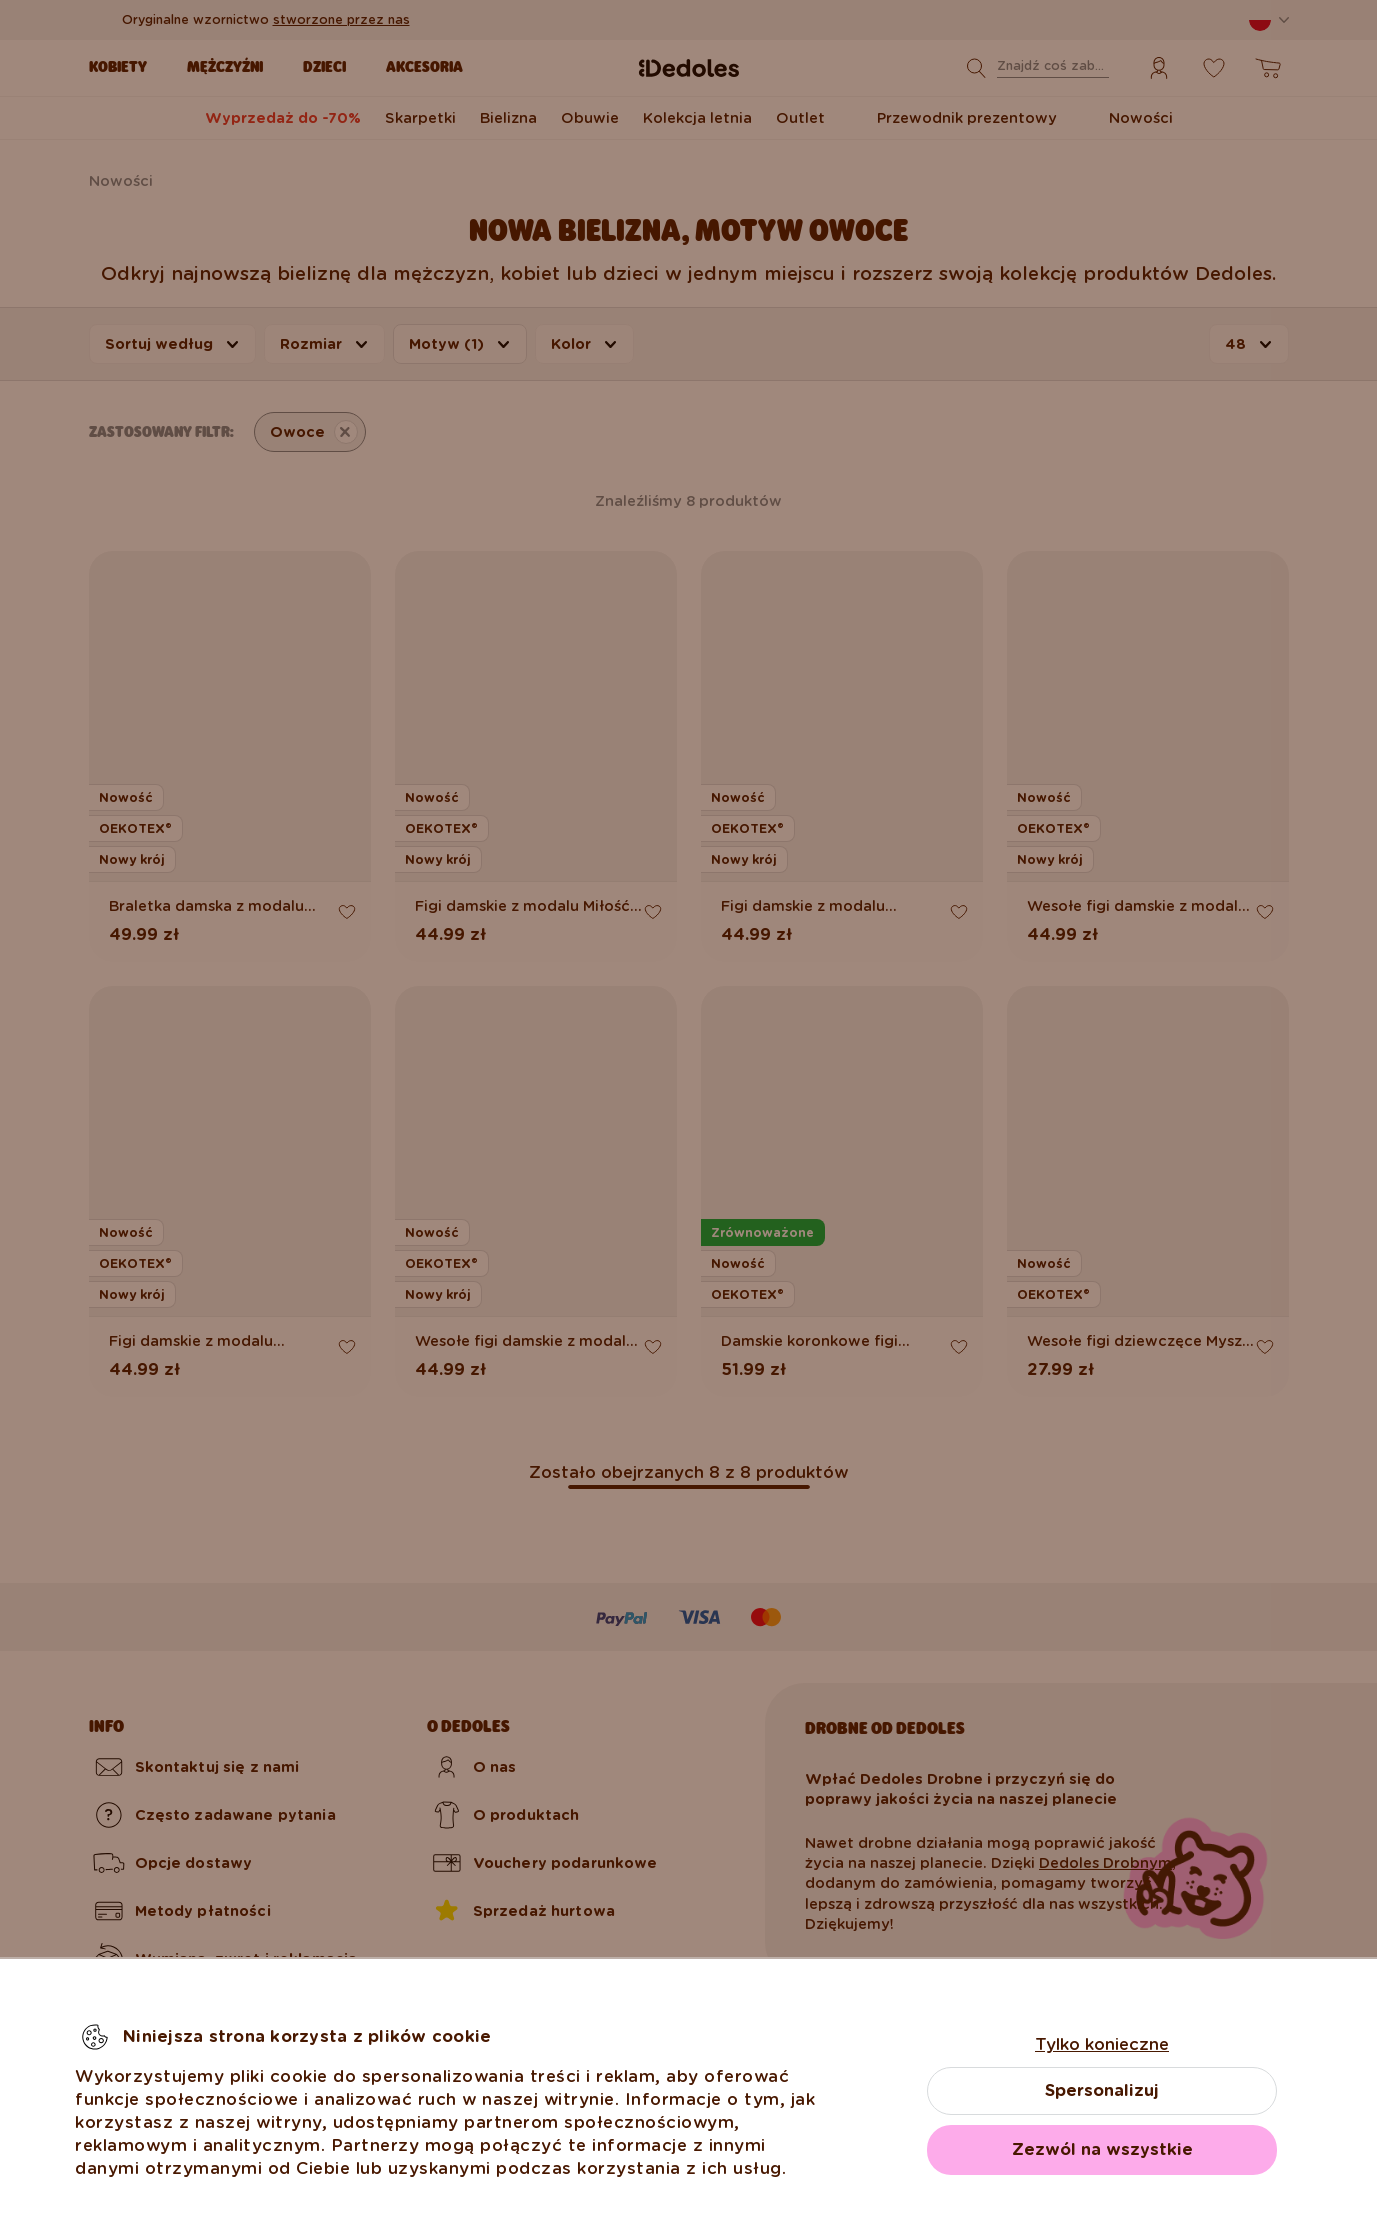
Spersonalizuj (1102, 2090)
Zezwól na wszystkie (1102, 2149)
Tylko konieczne (1102, 2044)
